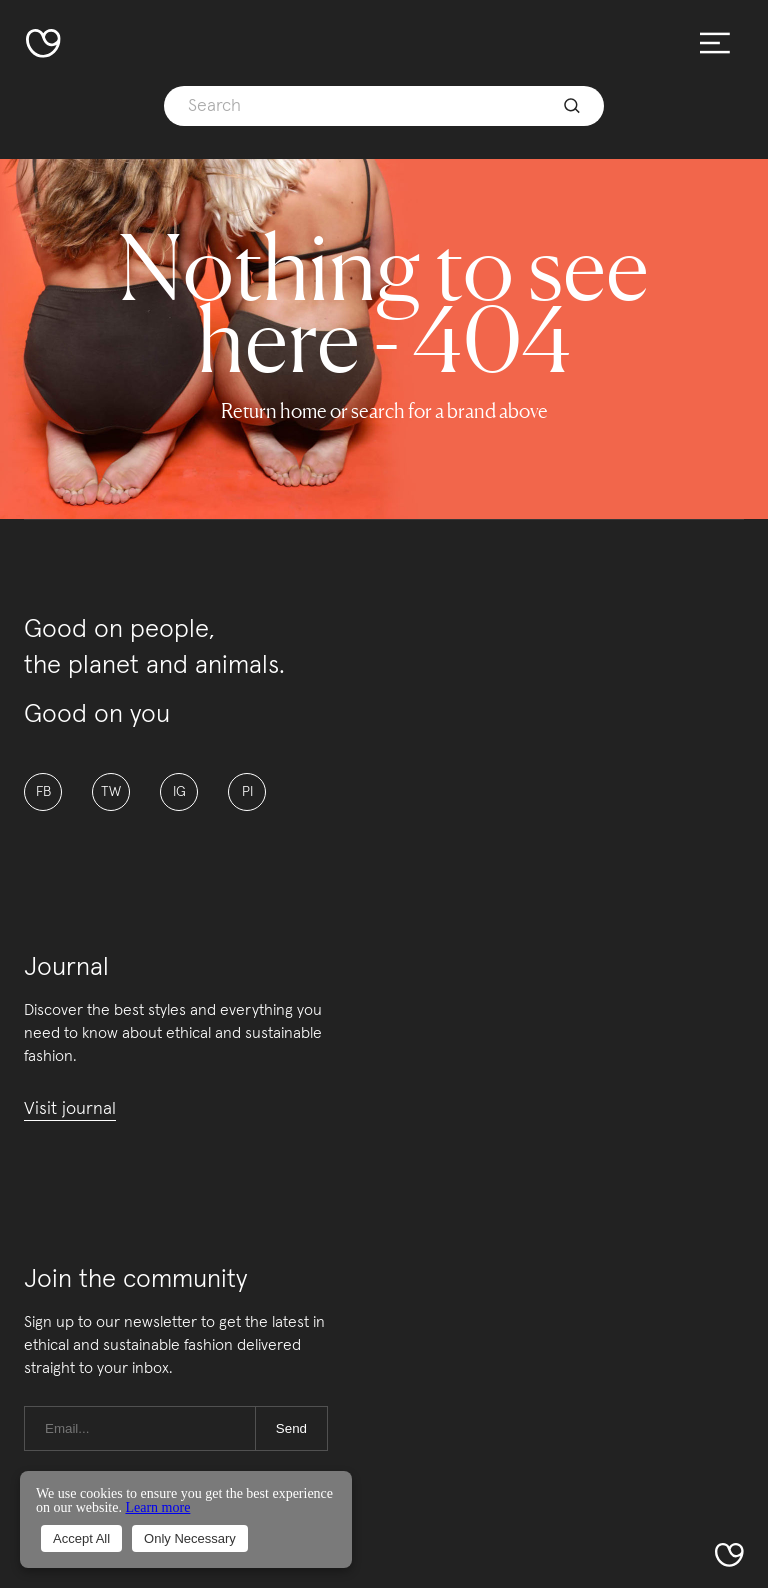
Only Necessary (190, 1538)
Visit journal (70, 1109)
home (303, 411)
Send (291, 1428)
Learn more (157, 1507)
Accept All (81, 1538)
